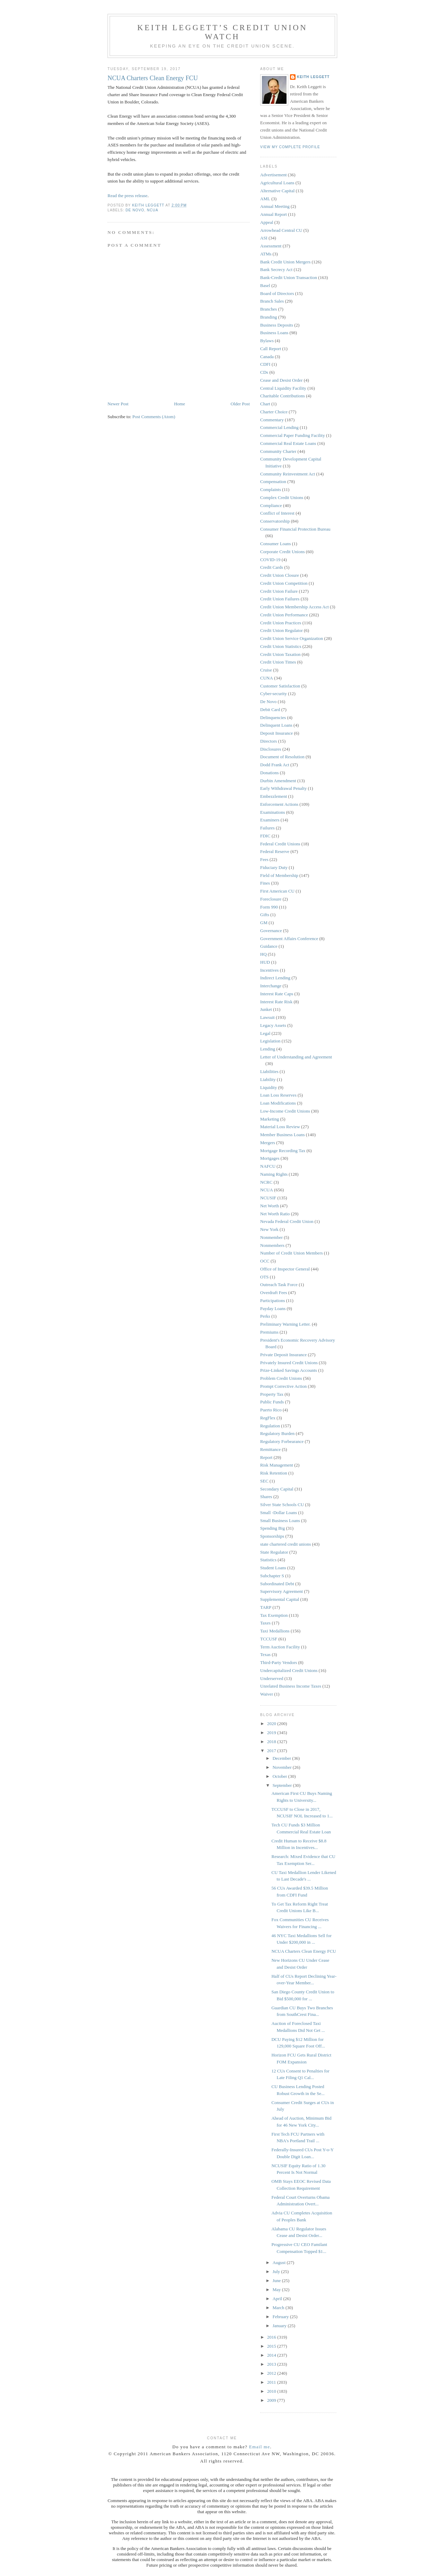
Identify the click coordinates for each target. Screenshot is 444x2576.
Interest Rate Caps (276, 993)
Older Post (240, 403)
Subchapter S (272, 1575)
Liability (268, 1079)
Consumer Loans (275, 543)
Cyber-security (273, 693)
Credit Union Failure (279, 591)
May (277, 2289)
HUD (265, 962)
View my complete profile (290, 147)
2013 (272, 2364)
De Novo (135, 210)
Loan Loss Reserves (278, 1095)
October (280, 1776)
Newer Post (118, 403)
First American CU (277, 891)
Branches (268, 309)
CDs (264, 372)
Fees (264, 859)
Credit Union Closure (279, 575)
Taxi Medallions (275, 1630)
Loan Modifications (278, 1103)
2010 (272, 2391)
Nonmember (271, 1237)
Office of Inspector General (285, 1269)
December (282, 1758)
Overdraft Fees (273, 1292)
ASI (263, 237)
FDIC (265, 835)
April (278, 2298)
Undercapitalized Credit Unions (288, 1670)
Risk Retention (273, 1473)
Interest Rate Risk (276, 1001)
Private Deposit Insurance (283, 1354)
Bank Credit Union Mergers (285, 261)
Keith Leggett (313, 77)
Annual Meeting (275, 206)
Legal (265, 1033)
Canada (267, 356)
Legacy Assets (273, 1025)
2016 (272, 2337)
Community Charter (278, 451)
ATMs (266, 253)
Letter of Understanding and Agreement (296, 1056)
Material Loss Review (280, 1126)
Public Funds (272, 1401)
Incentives (269, 970)
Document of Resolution (282, 756)
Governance (271, 930)
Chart (265, 403)
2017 (272, 1750)
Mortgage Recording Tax (282, 1150)
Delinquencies (273, 717)
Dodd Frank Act (274, 764)
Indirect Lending (275, 977)
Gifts (264, 914)
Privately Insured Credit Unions (289, 1362)
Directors (268, 741)
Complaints (270, 489)
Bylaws (267, 340)
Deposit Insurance (276, 733)
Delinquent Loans (276, 725)
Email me (259, 2446)
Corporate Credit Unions (282, 551)
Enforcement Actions (279, 804)
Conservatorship (275, 521)
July (277, 2271)
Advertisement (273, 174)
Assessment (270, 245)
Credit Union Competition (284, 583)
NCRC (266, 1182)
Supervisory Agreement (281, 1591)
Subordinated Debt (277, 1583)
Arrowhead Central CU (281, 230)
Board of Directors (277, 293)
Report (266, 1457)
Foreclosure (270, 899)
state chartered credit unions (285, 1544)
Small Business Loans (280, 1520)
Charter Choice (274, 411)
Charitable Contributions (282, 395)
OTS (264, 1276)
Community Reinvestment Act (287, 473)
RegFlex (267, 1417)
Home (179, 403)
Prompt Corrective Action (283, 1386)
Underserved (271, 1678)
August (280, 2262)
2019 (272, 1732)
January (280, 2325)
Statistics (268, 1559)
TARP (265, 1607)
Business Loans (274, 332)
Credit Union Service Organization (291, 638)
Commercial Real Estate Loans (288, 443)
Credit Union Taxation (280, 654)
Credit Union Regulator (281, 630)
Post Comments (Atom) (154, 416)
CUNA (266, 678)
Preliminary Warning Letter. (285, 1324)
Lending (267, 1048)
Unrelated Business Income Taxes (290, 1686)
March (279, 2307)
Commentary (272, 419)
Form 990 (269, 907)
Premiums (269, 1332)
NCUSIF (268, 1197)
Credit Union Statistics (280, 646)
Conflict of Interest (277, 513)
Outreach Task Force (279, 1284)
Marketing (269, 1119)
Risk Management (276, 1465)
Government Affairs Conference (289, 938)
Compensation (273, 481)
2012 (272, 2373)
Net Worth (269, 1205)
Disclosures (270, 749)
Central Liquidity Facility (283, 388)
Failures (267, 827)
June (277, 2280)
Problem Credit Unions (281, 1378)
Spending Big (272, 1528)
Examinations (272, 812)
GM (263, 922)
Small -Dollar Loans (278, 1512)
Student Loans (273, 1567)
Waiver (266, 1694)
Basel (265, 285)
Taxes (265, 1622)
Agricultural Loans (277, 182)
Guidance (269, 946)
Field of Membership (279, 875)
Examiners (270, 819)
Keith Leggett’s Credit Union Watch (222, 32)
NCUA (152, 210)
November (283, 1767)
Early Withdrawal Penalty (283, 788)
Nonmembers (272, 1245)
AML (265, 198)
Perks (265, 1316)
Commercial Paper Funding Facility (292, 435)
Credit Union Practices (280, 622)
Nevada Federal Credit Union (286, 1221)
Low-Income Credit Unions (285, 1111)
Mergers (267, 1142)
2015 (272, 2346)
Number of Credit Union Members (291, 1253)
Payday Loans (272, 1308)
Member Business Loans (282, 1134)
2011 (272, 2382)
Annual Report (273, 214)
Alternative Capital (277, 190)
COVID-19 (270, 559)
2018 (272, 1741)
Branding (268, 317)
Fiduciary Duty (274, 867)
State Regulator (274, 1552)
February (281, 2316)
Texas (265, 1654)
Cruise (266, 670)
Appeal (266, 222)
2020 (272, 1723)
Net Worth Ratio (275, 1213)
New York (269, 1229)
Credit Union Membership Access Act (294, 606)
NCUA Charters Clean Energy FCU (303, 1951)
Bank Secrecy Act (276, 269)
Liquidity (268, 1087)
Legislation (270, 1041)
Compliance (271, 505)
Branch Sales (272, 301)
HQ (263, 954)
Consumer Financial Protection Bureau (295, 529)
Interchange (270, 985)
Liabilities (269, 1071)
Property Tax (271, 1394)
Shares (266, 1496)
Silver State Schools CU (282, 1504)
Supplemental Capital (279, 1599)
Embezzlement (273, 796)
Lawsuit (267, 1017)
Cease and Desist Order (281, 380)
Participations (272, 1300)
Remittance (270, 1449)
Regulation (270, 1425)
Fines (265, 883)
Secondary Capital (276, 1489)
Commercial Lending (279, 427)
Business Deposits (276, 325)
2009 (272, 2400)
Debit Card (270, 709)
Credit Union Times (278, 662)
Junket (266, 1009)
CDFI (265, 364)
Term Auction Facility (280, 1646)
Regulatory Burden (277, 1433)
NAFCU (267, 1166)
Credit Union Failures (279, 598)
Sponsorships (272, 1536)
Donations (269, 772)
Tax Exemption (274, 1615)
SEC (264, 1481)
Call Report (270, 348)
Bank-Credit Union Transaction (288, 277)
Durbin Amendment (278, 780)
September (283, 1785)
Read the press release (127, 195)
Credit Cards (271, 567)
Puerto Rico (271, 1409)
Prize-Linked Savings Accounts (288, 1370)
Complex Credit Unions (281, 497)
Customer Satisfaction (280, 686)
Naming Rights (274, 1174)
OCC (265, 1261)
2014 (272, 2355)
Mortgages (270, 1158)
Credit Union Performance (284, 614)
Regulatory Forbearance (282, 1441)
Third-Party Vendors (278, 1662)
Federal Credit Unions (280, 843)
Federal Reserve (274, 851)
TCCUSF (268, 1638)
